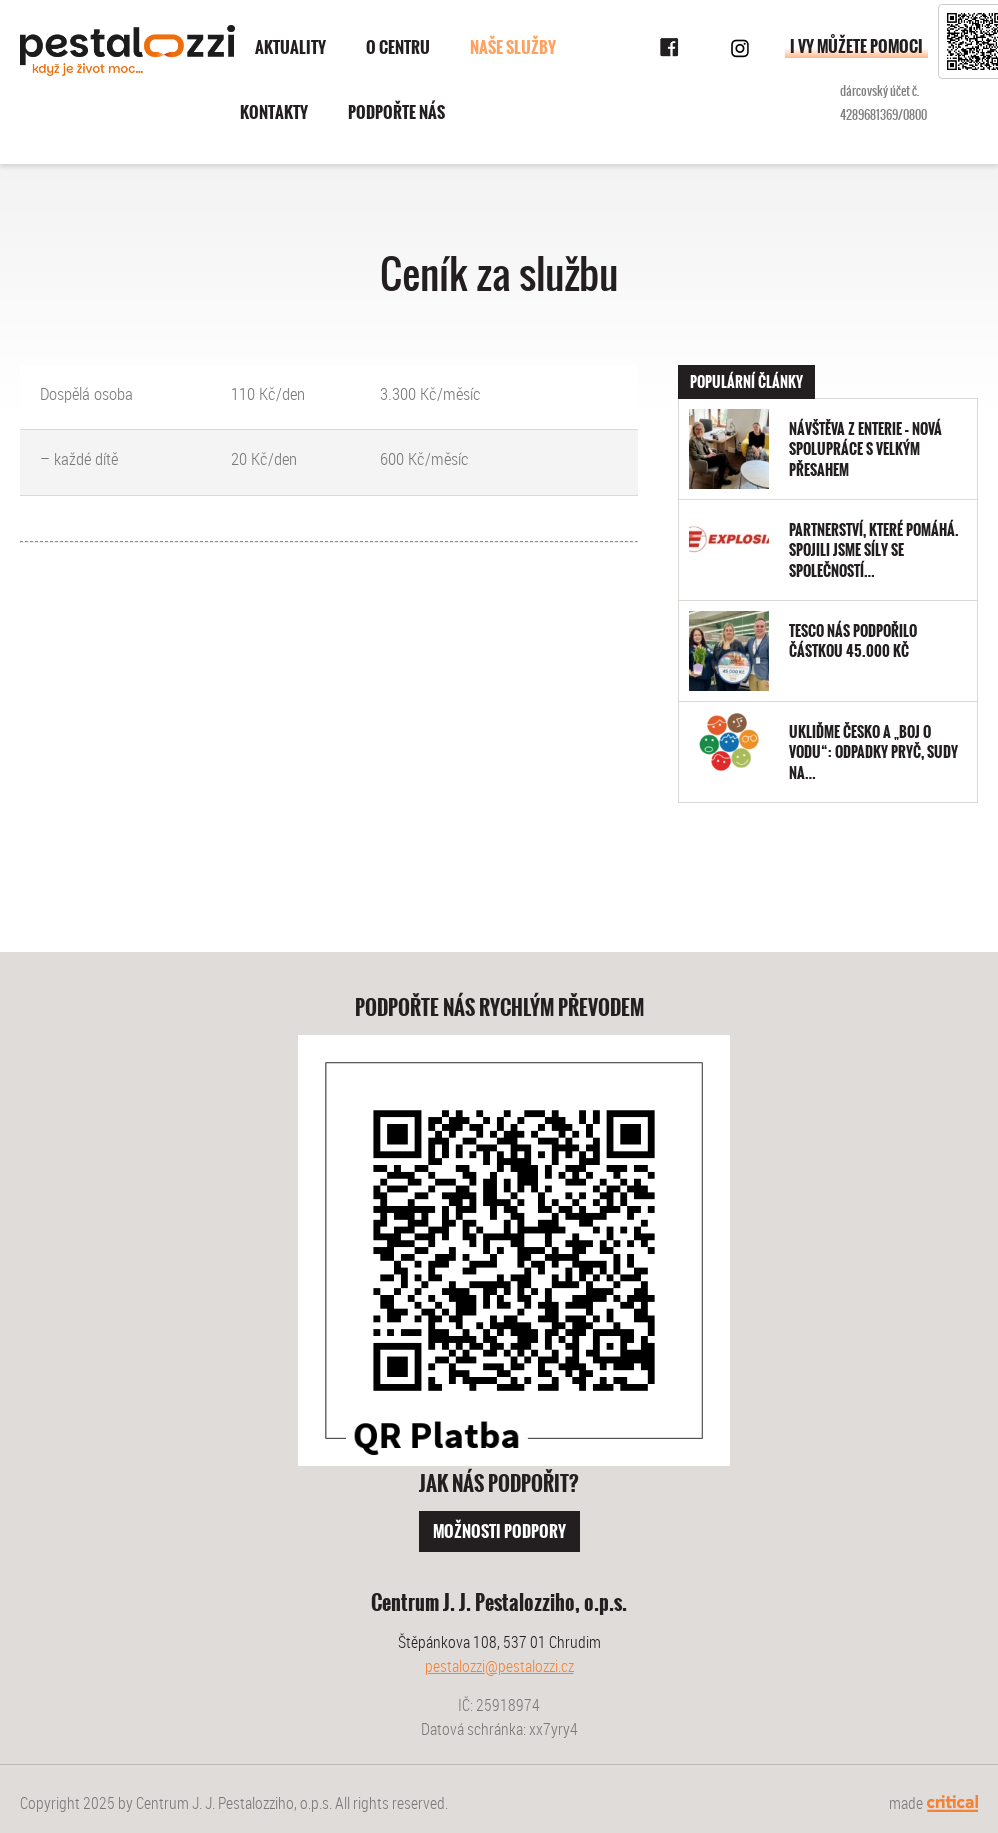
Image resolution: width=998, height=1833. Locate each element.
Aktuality (290, 47)
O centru (398, 47)
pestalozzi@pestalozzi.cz (499, 1666)
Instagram (740, 48)
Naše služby (513, 47)
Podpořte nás (396, 112)
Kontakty (274, 112)
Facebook (670, 48)
